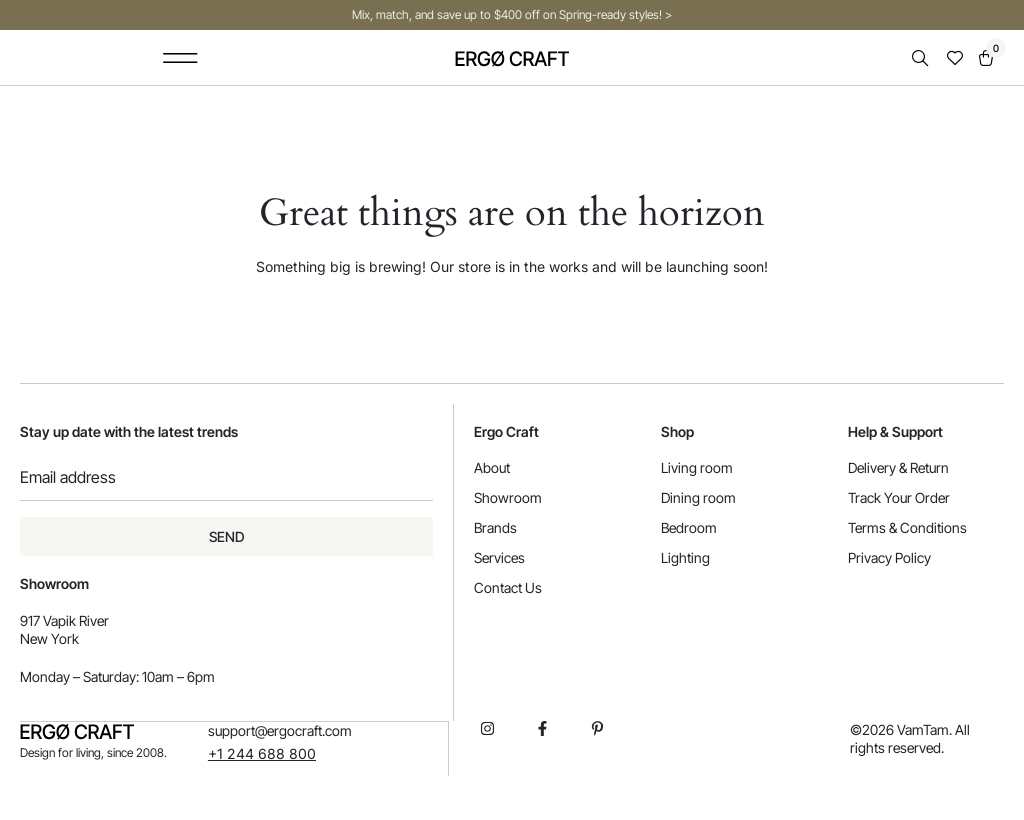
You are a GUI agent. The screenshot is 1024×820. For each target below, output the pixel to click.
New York (49, 638)
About (492, 467)
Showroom (508, 497)
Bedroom (689, 527)
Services (499, 557)
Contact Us (508, 587)
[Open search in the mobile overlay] (922, 58)
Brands (495, 527)
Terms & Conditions (907, 527)
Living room (697, 467)
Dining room (698, 497)
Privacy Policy (889, 557)
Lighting (685, 557)
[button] (180, 57)
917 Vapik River (64, 620)
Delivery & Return (898, 467)
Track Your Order (899, 497)
